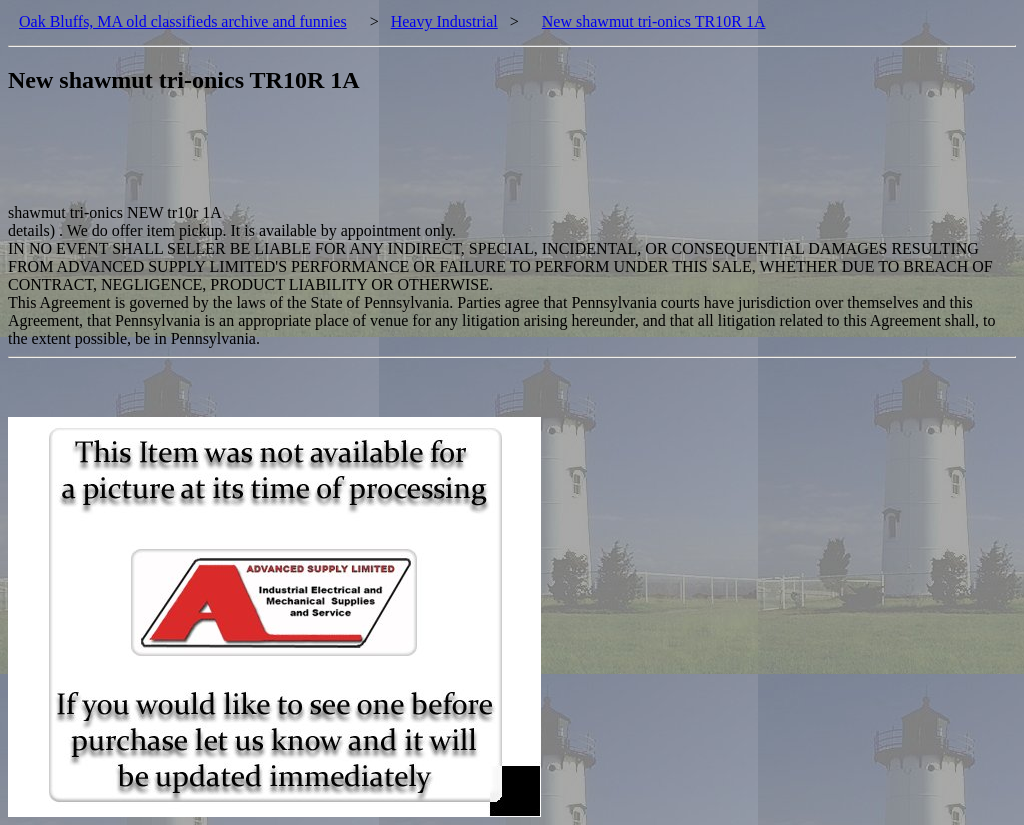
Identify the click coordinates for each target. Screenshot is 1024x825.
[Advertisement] (372, 159)
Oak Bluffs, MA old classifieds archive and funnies (183, 21)
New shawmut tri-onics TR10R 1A (654, 21)
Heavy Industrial (444, 21)
